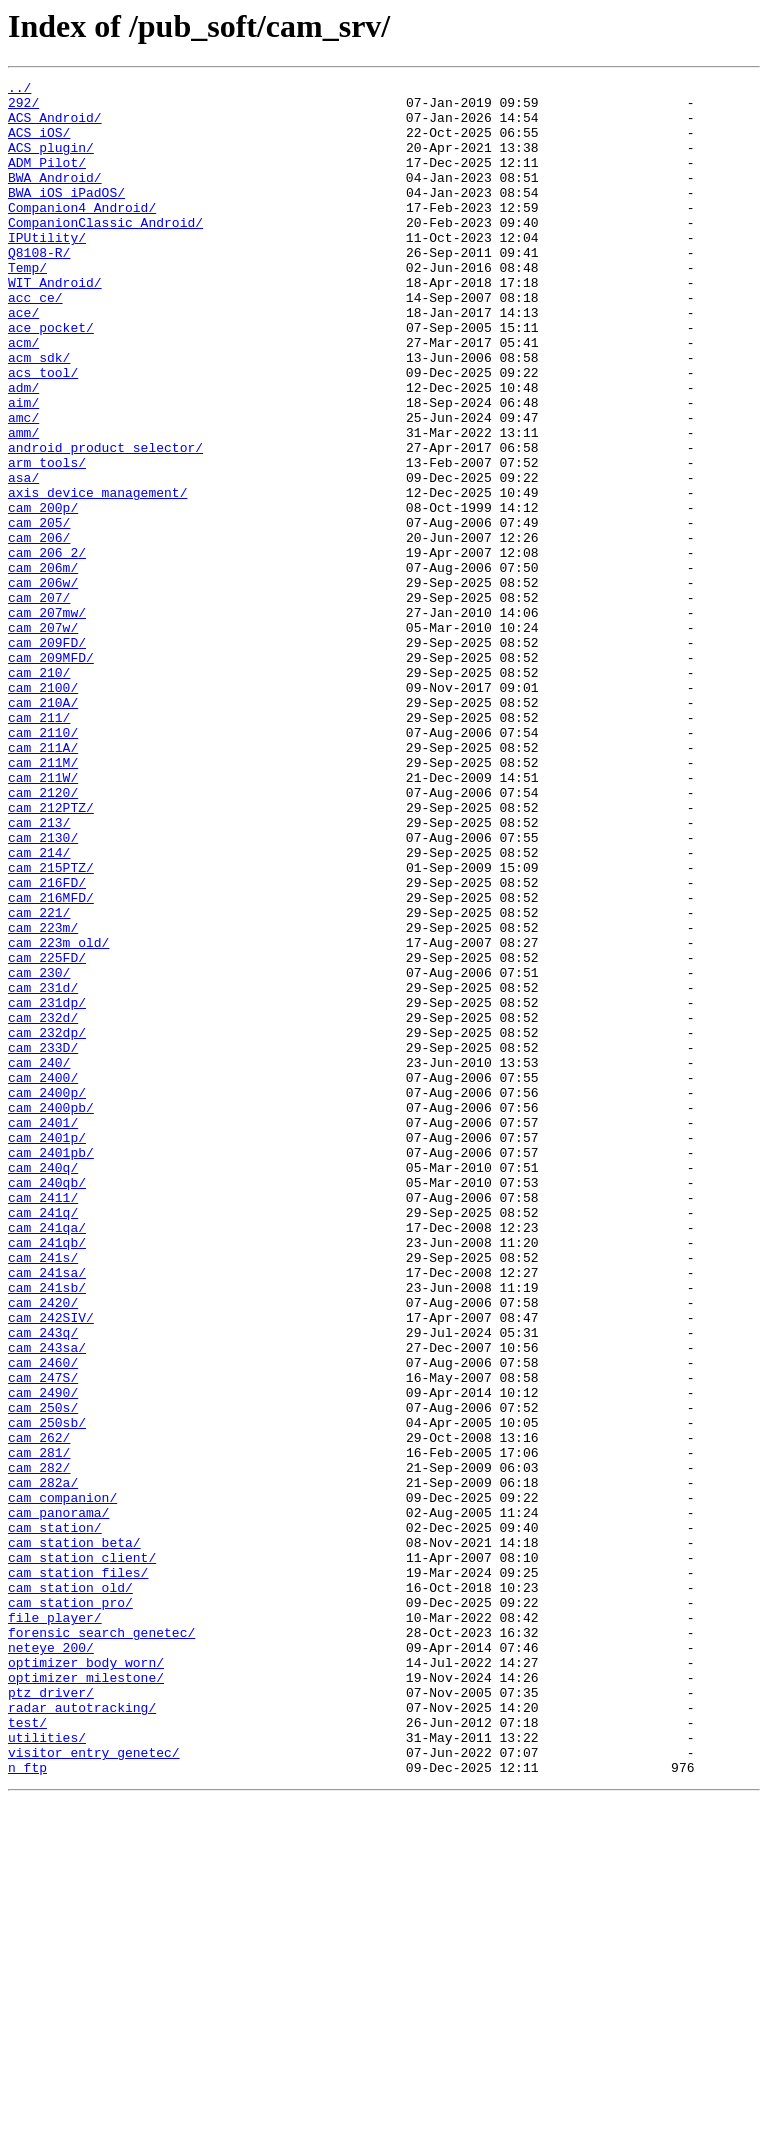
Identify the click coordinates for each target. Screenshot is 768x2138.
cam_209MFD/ (51, 774)
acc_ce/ (35, 342)
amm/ (23, 504)
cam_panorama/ (58, 1800)
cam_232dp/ (47, 1224)
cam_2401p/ (47, 1350)
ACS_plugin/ (51, 162)
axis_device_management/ (97, 576)
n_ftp (27, 2106)
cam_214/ (39, 1008)
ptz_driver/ (51, 2016)
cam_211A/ (43, 882)
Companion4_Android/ (82, 234)
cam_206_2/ (47, 648)
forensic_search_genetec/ (101, 1944)
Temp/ (27, 306)
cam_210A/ (43, 828)
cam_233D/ (43, 1242)
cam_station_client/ (82, 1854)
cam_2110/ (43, 864)
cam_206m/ (43, 666)
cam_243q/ (43, 1584)
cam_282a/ (43, 1764)
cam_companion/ (62, 1782)
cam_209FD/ (47, 756)
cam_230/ (39, 1152)
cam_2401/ (43, 1332)
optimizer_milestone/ (86, 1998)
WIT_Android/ (55, 324)
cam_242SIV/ (51, 1566)
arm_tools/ (47, 540)
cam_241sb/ (47, 1530)
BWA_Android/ (55, 198)
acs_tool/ (43, 432)
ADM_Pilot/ (47, 180)
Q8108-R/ (39, 288)
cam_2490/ (43, 1656)
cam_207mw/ (47, 720)
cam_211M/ (43, 900)
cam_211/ (39, 846)
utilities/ (47, 2070)
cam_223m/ (43, 1098)
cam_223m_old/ (58, 1116)
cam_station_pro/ (70, 1908)
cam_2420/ (43, 1548)
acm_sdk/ (39, 414)
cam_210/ (39, 792)
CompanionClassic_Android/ (105, 252)
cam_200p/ (43, 594)
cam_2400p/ (47, 1296)
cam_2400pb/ (51, 1314)
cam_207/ (39, 702)
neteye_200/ (51, 1962)
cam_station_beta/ (74, 1836)
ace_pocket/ (51, 378)
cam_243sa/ (47, 1602)
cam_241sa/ (47, 1512)
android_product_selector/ (105, 522)
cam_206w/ (43, 684)
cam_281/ (39, 1728)
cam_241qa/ (47, 1458)
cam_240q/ (43, 1386)
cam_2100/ (43, 810)
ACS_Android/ (55, 126)
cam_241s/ (43, 1494)
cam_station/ (55, 1818)
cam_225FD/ (47, 1134)
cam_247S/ (43, 1638)
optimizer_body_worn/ (86, 1980)
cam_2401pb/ (51, 1368)
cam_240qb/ (47, 1404)
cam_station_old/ (70, 1890)
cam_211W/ (43, 918)
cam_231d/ (43, 1170)
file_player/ (55, 1926)
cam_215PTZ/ (51, 1026)
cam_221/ (39, 1080)
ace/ (23, 360)
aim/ (23, 468)
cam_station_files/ (78, 1872)
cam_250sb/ (47, 1692)
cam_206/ (39, 630)
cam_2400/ (43, 1278)
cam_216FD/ (47, 1044)
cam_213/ (39, 972)
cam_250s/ (43, 1674)
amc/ (23, 486)
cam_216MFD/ (51, 1062)
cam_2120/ (43, 936)
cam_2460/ (43, 1620)
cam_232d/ (43, 1206)
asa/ (23, 558)
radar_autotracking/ (82, 2034)
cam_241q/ (43, 1440)
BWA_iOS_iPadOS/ (66, 216)
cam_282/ (39, 1746)
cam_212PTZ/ (51, 954)
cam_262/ (39, 1710)
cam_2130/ (43, 990)
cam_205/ (39, 612)
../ (19, 90)
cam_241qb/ (47, 1476)
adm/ (23, 450)
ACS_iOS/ (39, 144)
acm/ (23, 396)
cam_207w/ (43, 738)
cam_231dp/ (47, 1188)
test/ (27, 2052)
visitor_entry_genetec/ (94, 2088)
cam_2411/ (43, 1422)
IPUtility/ (47, 270)
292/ (23, 108)
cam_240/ (39, 1260)
